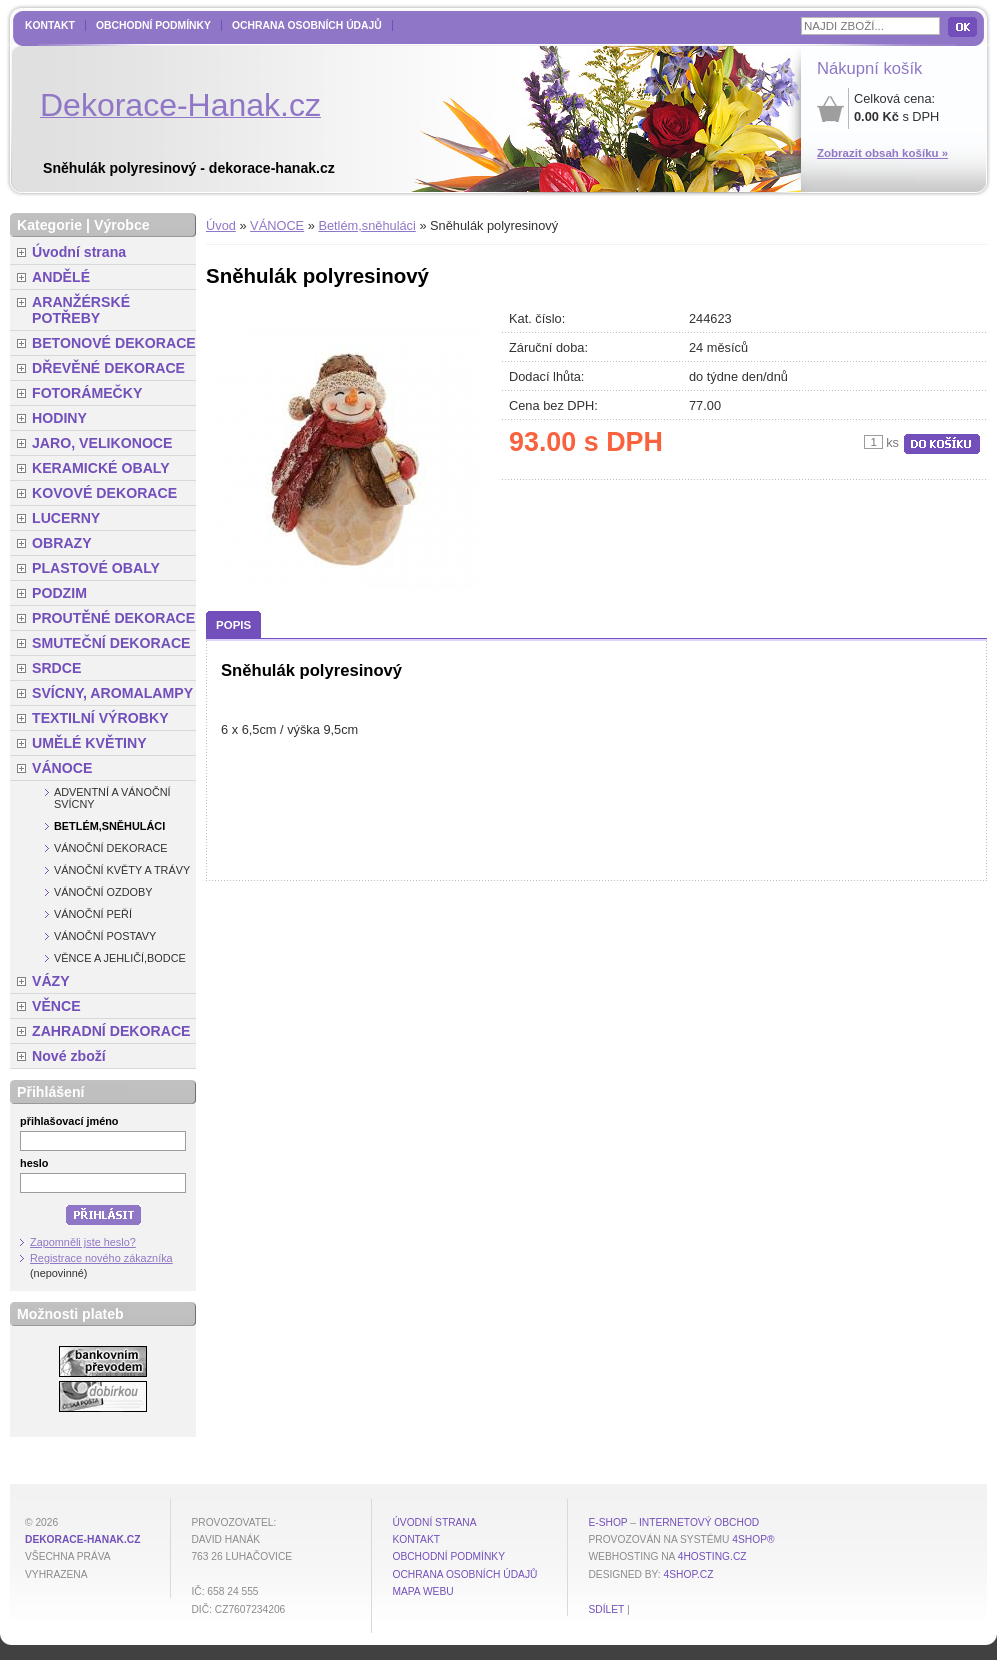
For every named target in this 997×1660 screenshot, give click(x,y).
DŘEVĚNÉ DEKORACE (108, 368)
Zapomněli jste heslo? (83, 1242)
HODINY (59, 418)
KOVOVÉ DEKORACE (104, 493)
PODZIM (59, 593)
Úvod (221, 225)
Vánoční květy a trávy (122, 870)
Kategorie (49, 225)
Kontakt (50, 25)
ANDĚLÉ (61, 277)
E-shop (607, 1522)
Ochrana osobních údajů (307, 25)
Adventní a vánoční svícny (112, 798)
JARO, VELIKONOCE (102, 443)
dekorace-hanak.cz (82, 1539)
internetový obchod (699, 1522)
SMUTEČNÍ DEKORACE (111, 643)
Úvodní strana (79, 252)
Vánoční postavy (105, 936)
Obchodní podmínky (153, 25)
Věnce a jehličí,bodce (120, 958)
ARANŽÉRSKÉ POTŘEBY (81, 310)
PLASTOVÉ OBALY (96, 568)
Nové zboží (69, 1056)
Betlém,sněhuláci (366, 225)
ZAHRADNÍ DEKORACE (111, 1031)
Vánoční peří (93, 914)
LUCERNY (66, 518)
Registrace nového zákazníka (101, 1258)
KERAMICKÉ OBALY (101, 468)
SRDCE (56, 668)
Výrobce (122, 225)
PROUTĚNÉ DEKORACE (113, 618)
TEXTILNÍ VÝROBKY (100, 718)
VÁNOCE (277, 225)
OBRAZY (62, 543)
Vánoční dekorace (111, 848)
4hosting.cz (712, 1556)
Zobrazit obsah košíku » (882, 153)
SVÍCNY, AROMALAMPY (112, 693)
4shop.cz (689, 1574)
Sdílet (606, 1609)
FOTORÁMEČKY (87, 393)
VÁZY (51, 981)
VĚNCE (56, 1006)
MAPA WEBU (422, 1591)
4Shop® (753, 1539)
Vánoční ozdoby (103, 892)
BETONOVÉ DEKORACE (114, 343)
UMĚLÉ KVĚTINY (89, 743)
